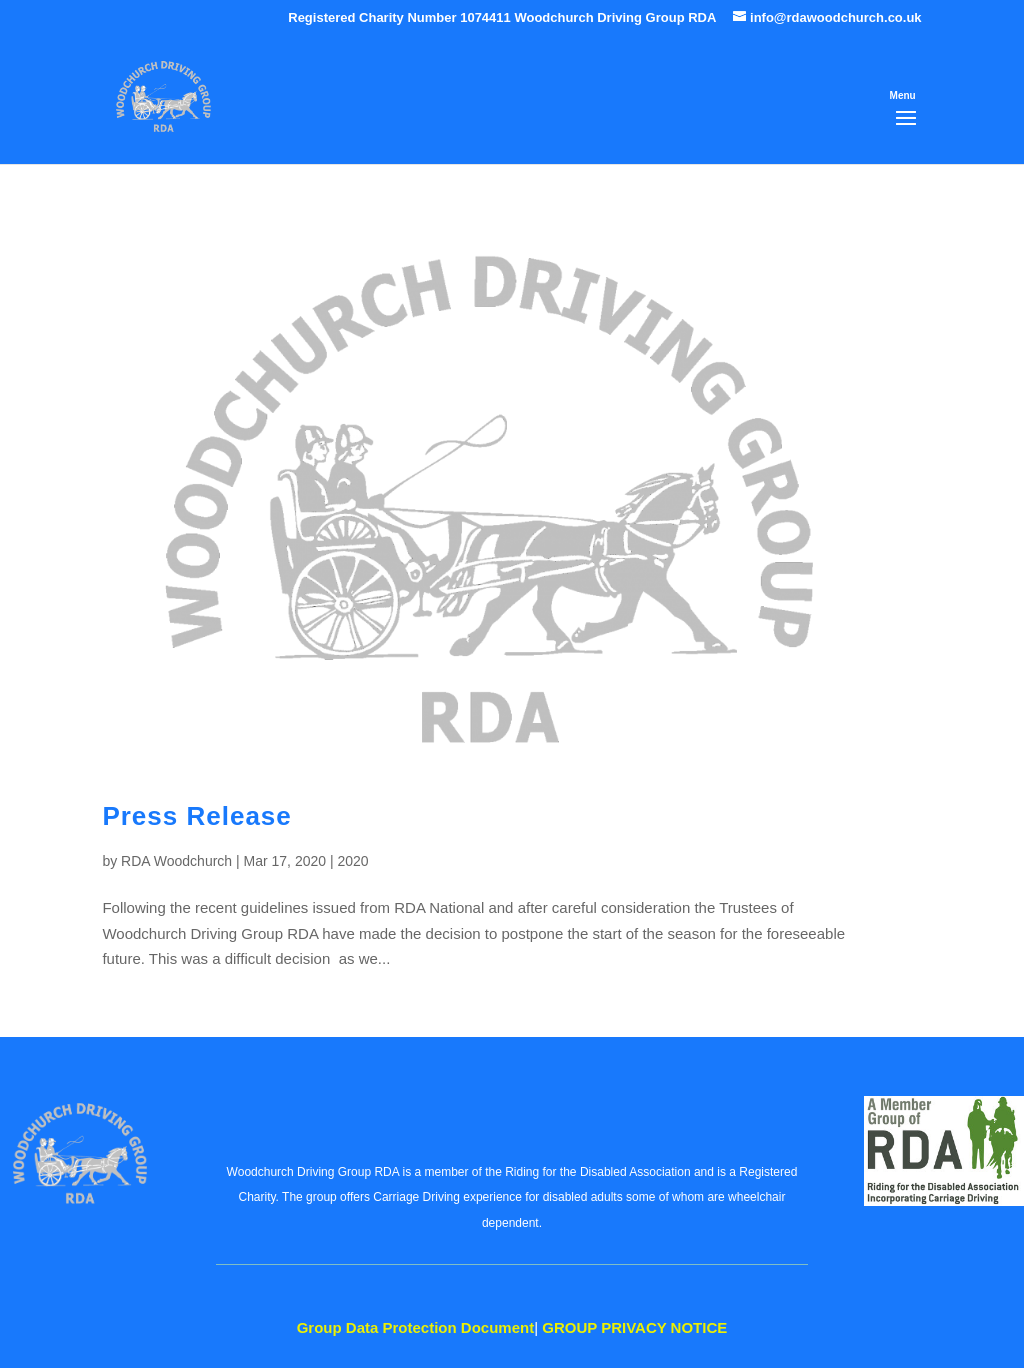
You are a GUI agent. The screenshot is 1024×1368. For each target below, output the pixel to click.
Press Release (196, 816)
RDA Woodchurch (176, 861)
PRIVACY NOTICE (634, 1327)
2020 (352, 861)
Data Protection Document (416, 1327)
